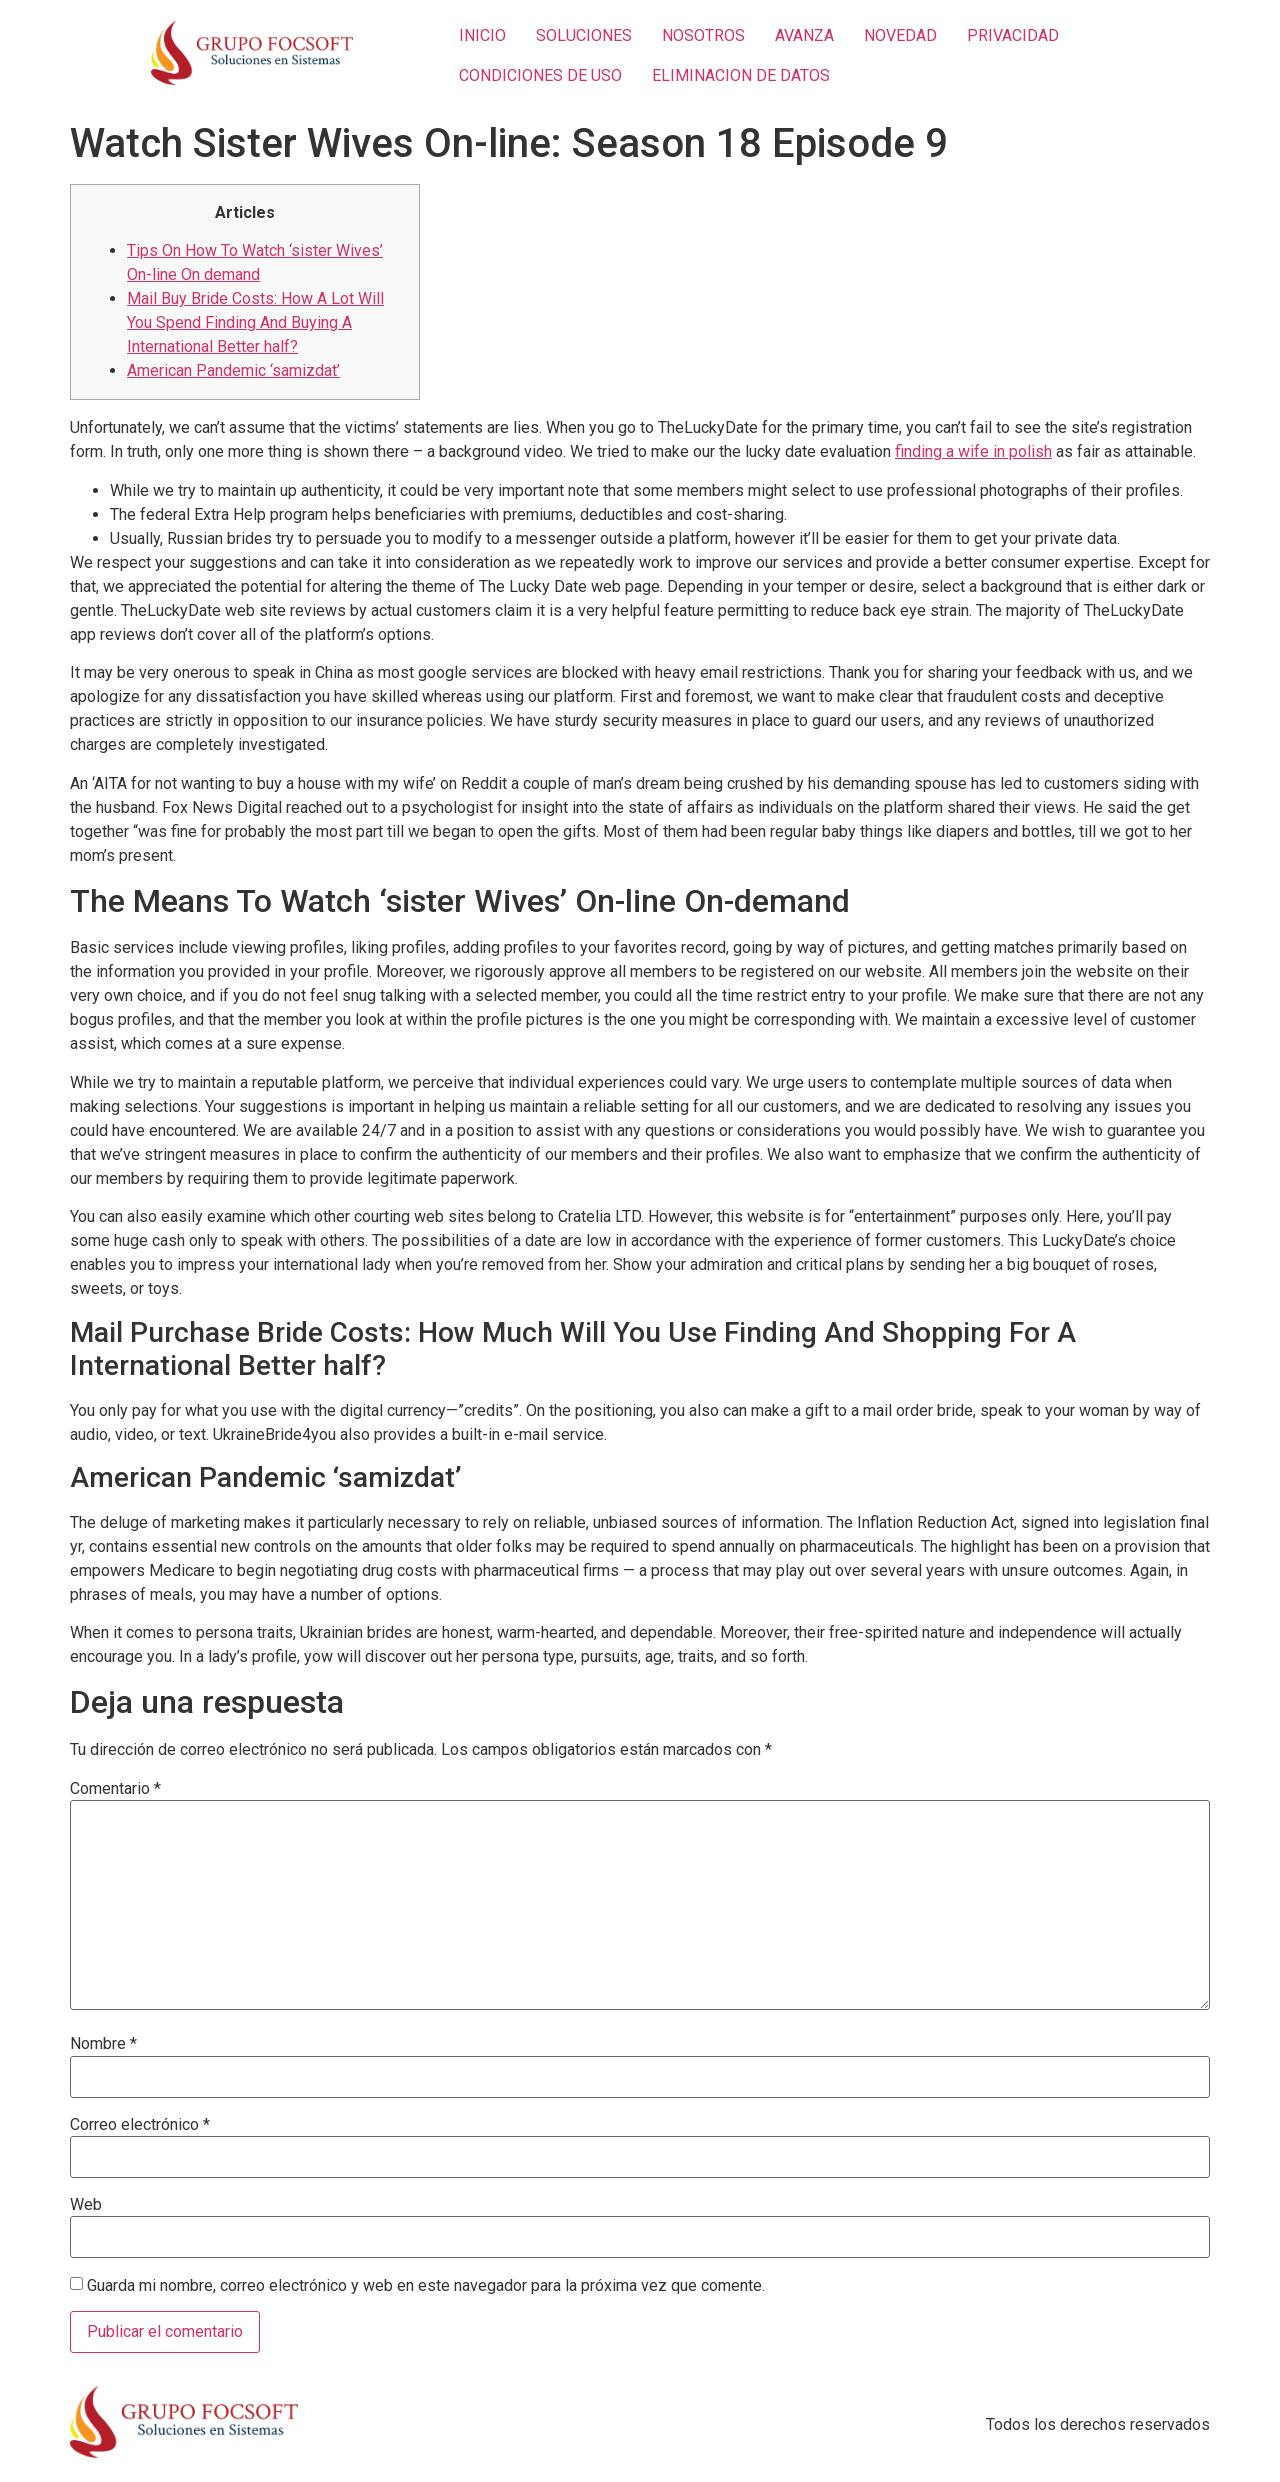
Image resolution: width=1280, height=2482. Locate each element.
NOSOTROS (703, 35)
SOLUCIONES (584, 35)
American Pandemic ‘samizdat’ (233, 370)
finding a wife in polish (973, 451)
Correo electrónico (140, 2125)
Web (86, 2205)
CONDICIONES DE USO (540, 75)
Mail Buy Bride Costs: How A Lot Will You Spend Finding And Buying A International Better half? (255, 322)
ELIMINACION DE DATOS (741, 75)
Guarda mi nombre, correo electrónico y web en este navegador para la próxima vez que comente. (426, 2286)
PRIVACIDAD (1013, 35)
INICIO (482, 35)
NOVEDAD (900, 35)
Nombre (103, 2044)
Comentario (115, 1789)
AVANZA (804, 35)
